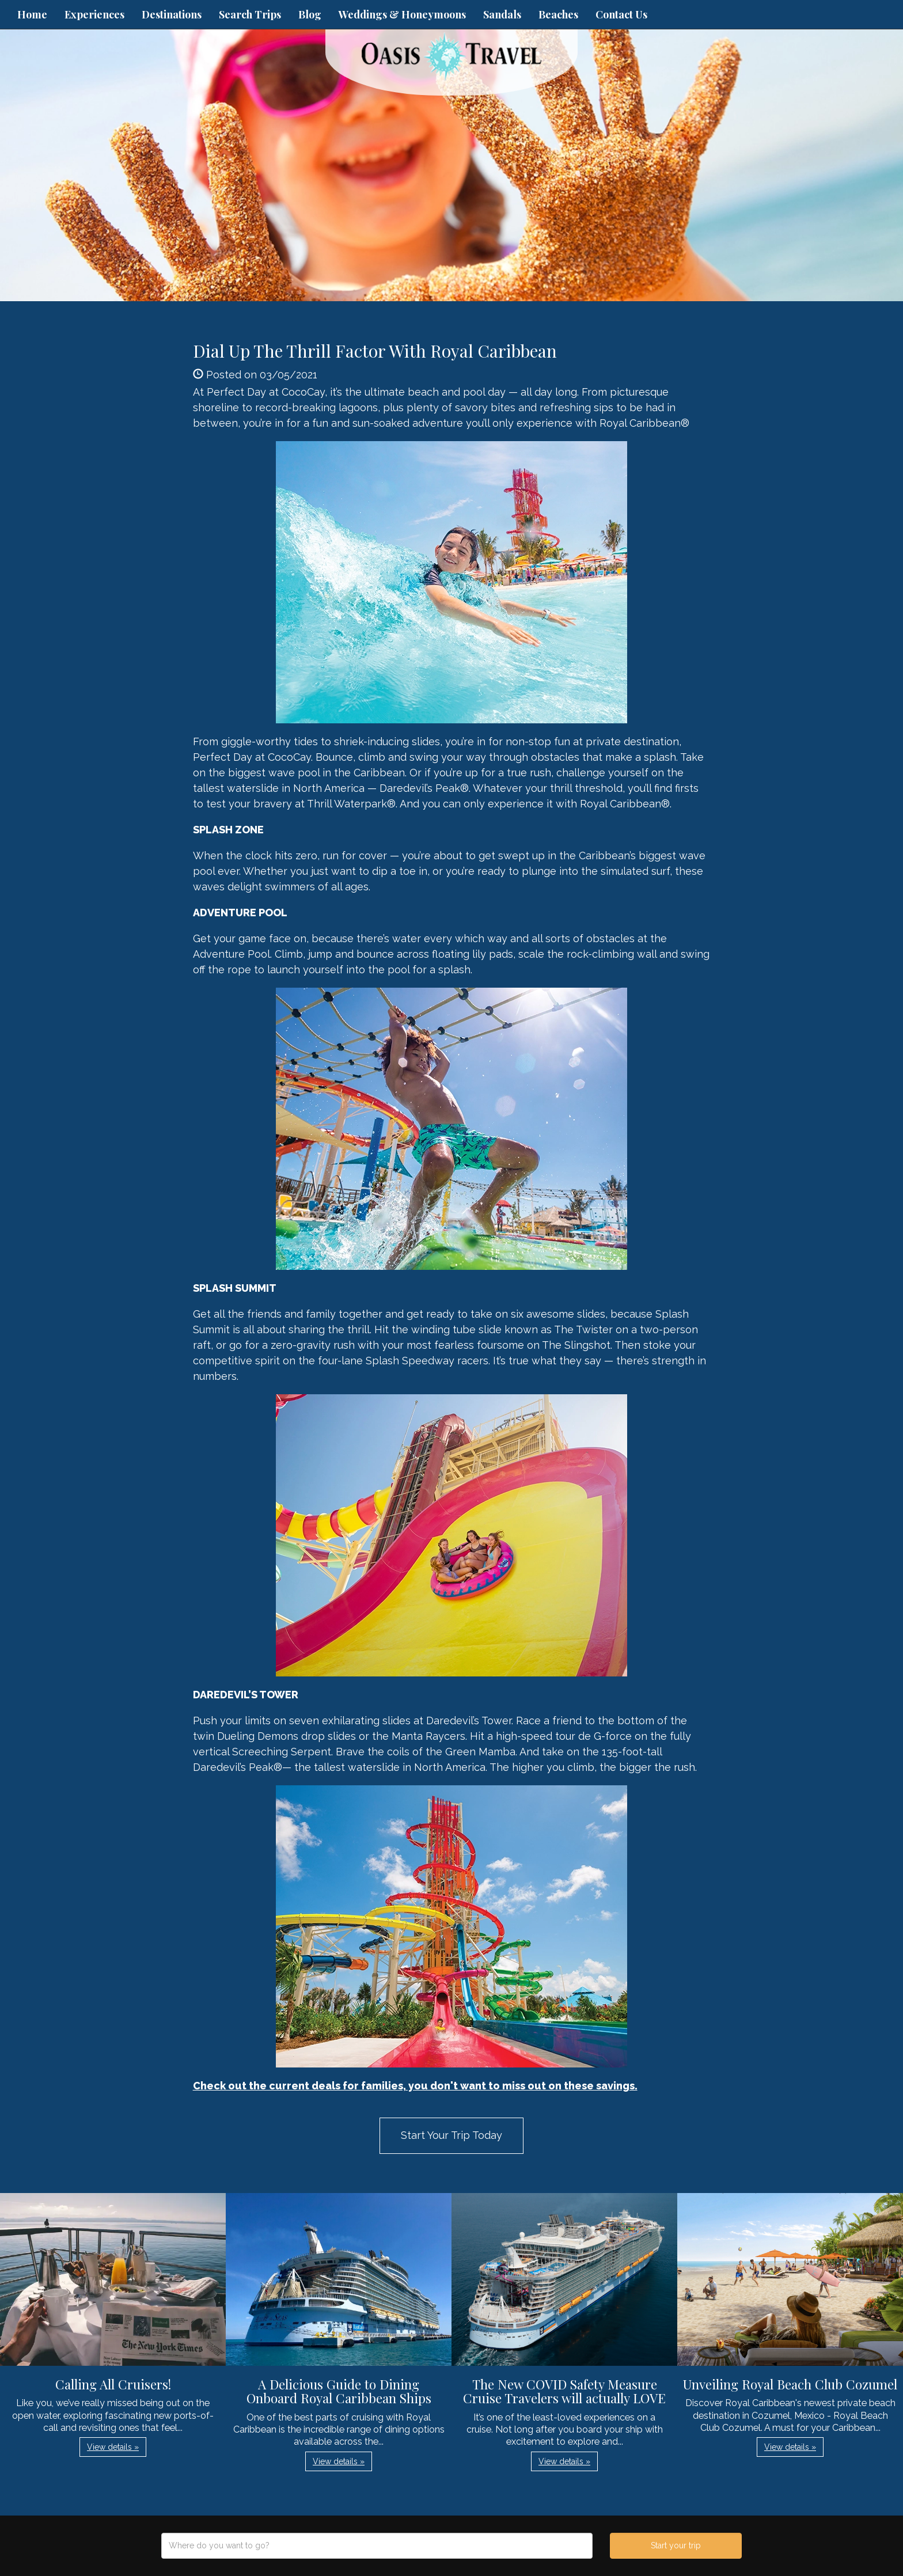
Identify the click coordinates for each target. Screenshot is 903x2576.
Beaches (558, 14)
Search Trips (250, 14)
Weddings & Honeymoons (402, 14)
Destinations (172, 14)
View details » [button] (113, 2447)
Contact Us (621, 14)
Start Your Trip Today (451, 2135)
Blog (309, 14)
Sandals (502, 14)
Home (32, 14)
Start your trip (676, 2545)
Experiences (94, 14)
